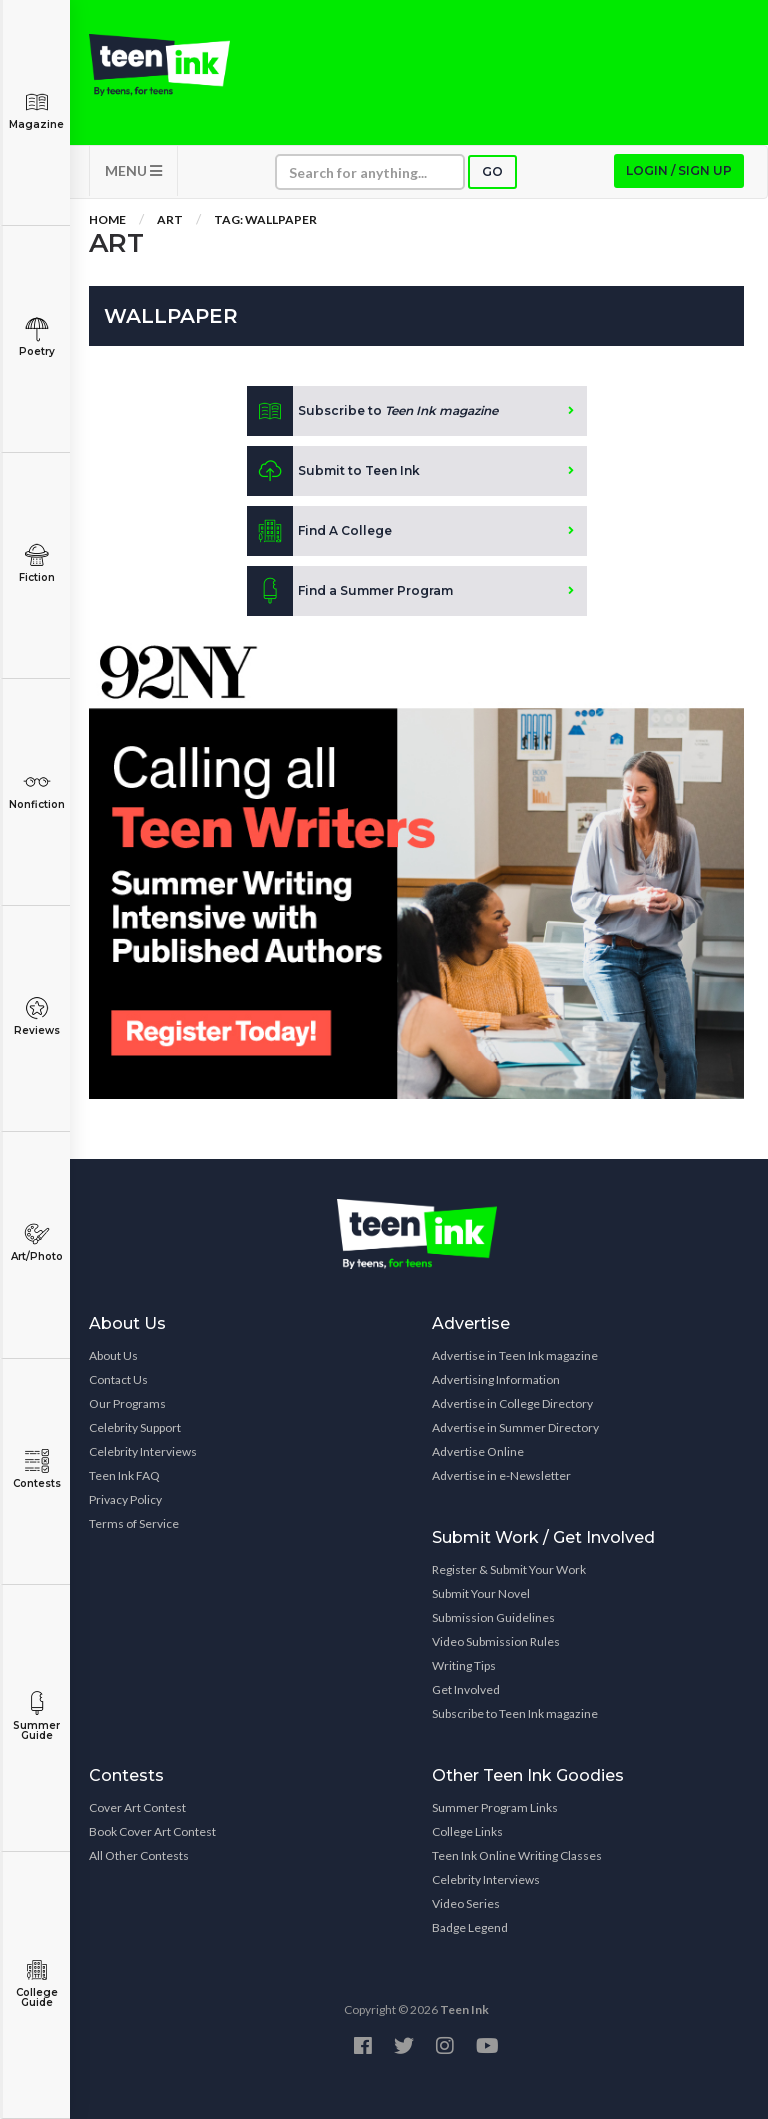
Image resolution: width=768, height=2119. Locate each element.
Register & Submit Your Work (509, 1569)
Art (170, 219)
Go (492, 171)
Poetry (36, 337)
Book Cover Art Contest (152, 1831)
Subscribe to (372, 411)
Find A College (319, 531)
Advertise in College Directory (512, 1403)
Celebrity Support (135, 1427)
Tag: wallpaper (265, 219)
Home (107, 219)
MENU (133, 170)
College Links (467, 1831)
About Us (113, 1355)
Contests (36, 1469)
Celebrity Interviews (143, 1451)
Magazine (36, 110)
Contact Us (118, 1379)
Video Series (466, 1903)
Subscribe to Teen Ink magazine (515, 1713)
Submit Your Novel (481, 1593)
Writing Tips (464, 1665)
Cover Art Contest (137, 1807)
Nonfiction (36, 790)
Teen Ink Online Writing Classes (517, 1855)
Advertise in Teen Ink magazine (515, 1355)
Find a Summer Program (350, 591)
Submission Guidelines (493, 1617)
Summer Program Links (495, 1807)
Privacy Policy (125, 1499)
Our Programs (127, 1403)
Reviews (36, 1016)
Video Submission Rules (496, 1641)
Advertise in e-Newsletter (501, 1475)
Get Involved (466, 1689)
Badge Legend (470, 1927)
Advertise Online (478, 1451)
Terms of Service (134, 1523)
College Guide (36, 1983)
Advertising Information (496, 1379)
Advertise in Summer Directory (515, 1427)
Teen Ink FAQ (124, 1475)
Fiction (36, 563)
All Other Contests (139, 1855)
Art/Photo (36, 1242)
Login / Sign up (679, 170)
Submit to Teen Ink (333, 471)
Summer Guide (36, 1716)
